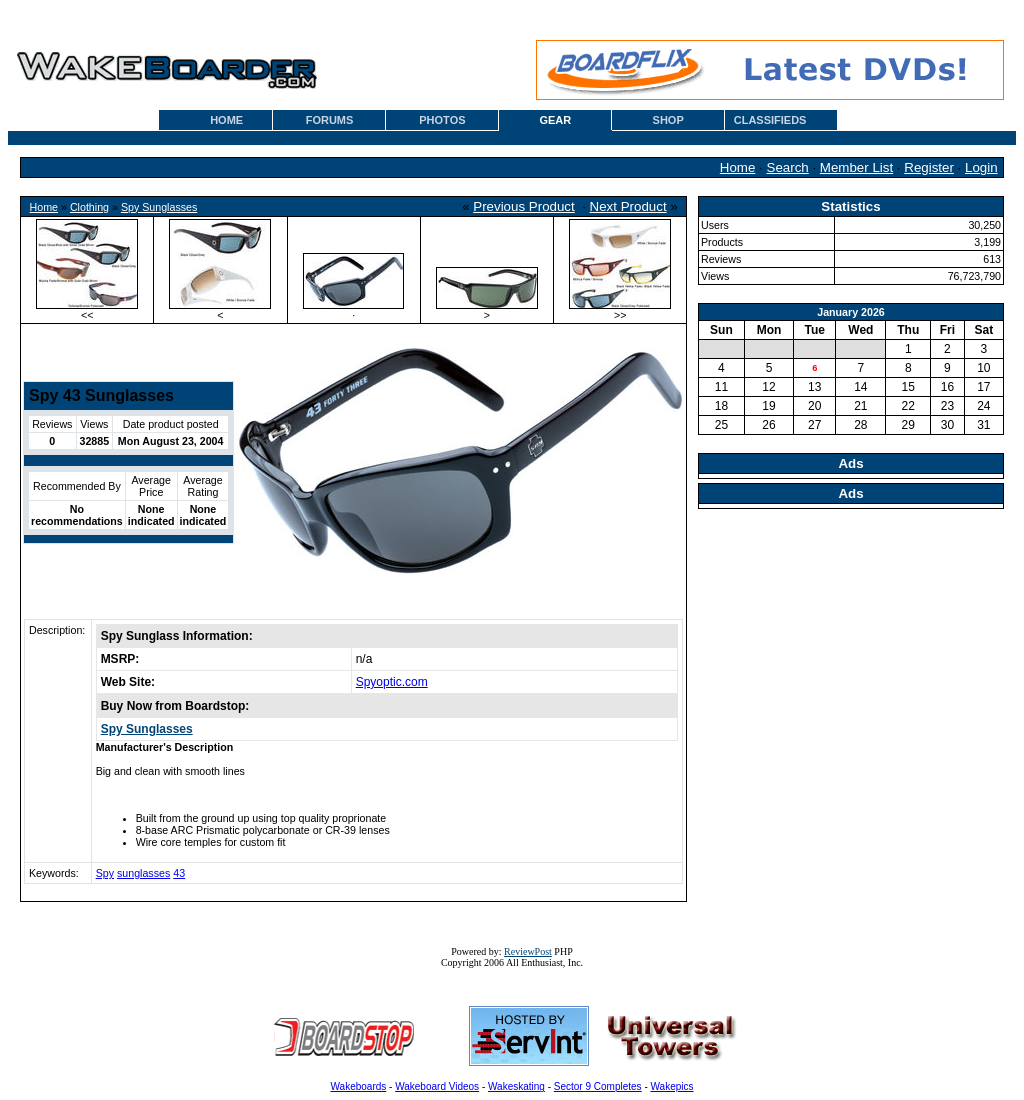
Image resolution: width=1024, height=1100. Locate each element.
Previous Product (524, 206)
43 (179, 873)
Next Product (628, 206)
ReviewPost (528, 951)
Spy (105, 873)
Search (788, 167)
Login (981, 167)
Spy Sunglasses (159, 207)
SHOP (668, 120)
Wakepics (672, 1086)
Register (929, 167)
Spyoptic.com (392, 682)
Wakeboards (359, 1086)
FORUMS (330, 120)
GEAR (555, 120)
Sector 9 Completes (598, 1086)
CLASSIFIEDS (770, 120)
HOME (226, 120)
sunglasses (143, 873)
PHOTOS (442, 120)
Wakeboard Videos (437, 1086)
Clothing (89, 207)
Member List (856, 167)
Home (738, 167)
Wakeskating (516, 1086)
